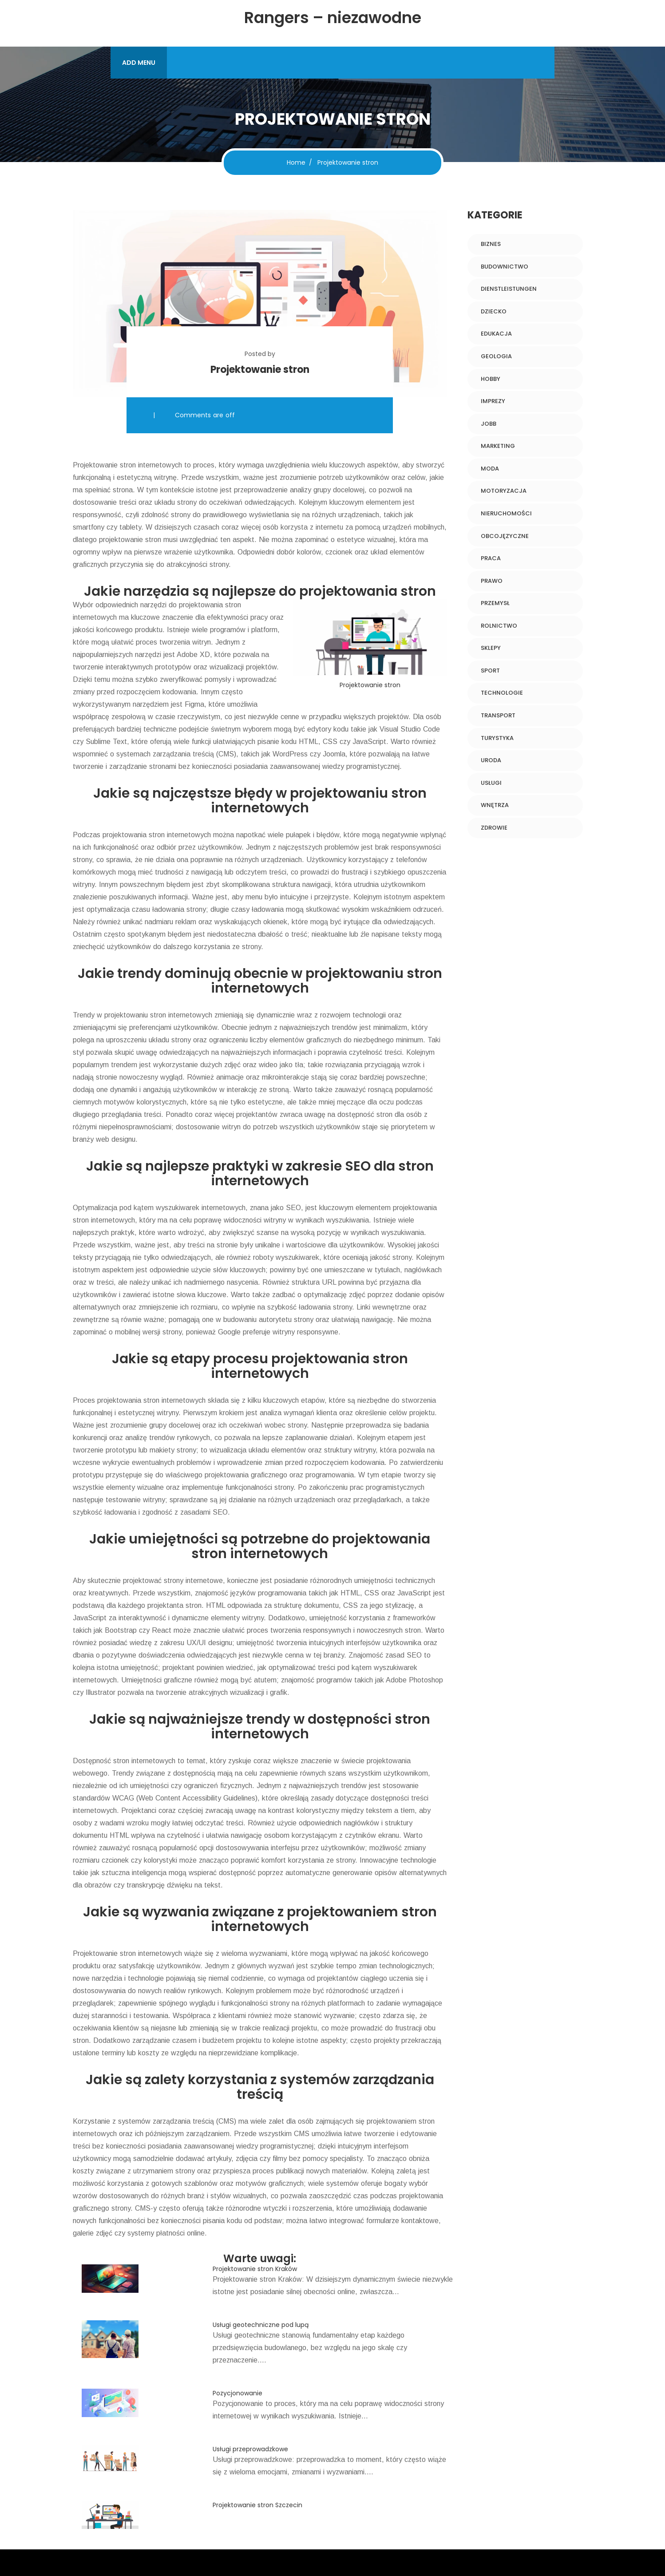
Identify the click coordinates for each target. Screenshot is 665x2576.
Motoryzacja (503, 491)
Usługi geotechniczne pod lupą (261, 2324)
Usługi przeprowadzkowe (250, 2449)
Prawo (492, 581)
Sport (490, 670)
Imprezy (493, 401)
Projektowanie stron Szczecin (257, 2505)
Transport (498, 715)
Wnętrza (495, 805)
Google (229, 1332)
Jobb (488, 423)
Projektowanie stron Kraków (255, 2268)
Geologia (496, 356)
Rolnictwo (499, 625)
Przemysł (495, 603)
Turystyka (497, 738)
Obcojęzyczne (505, 536)
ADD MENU (138, 62)
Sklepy (491, 648)
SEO (293, 1207)
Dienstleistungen (509, 289)
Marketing (498, 446)
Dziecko (494, 311)
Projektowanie (95, 465)
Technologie (502, 693)
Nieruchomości (506, 513)
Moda (490, 468)
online (196, 2233)
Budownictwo (504, 266)
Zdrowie (494, 827)
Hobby (490, 379)
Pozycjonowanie (237, 2393)
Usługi (491, 783)
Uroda (491, 760)
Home (296, 162)
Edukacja (496, 333)
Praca (491, 558)
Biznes (491, 244)
